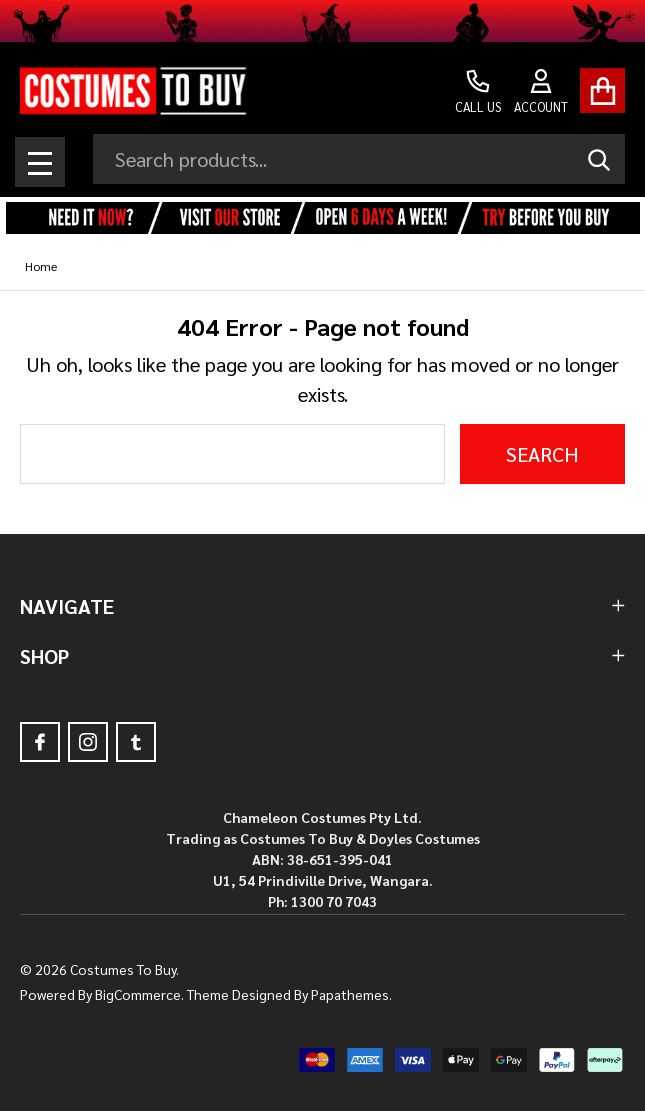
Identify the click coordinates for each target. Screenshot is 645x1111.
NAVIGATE (322, 606)
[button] (322, 218)
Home (41, 266)
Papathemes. (351, 994)
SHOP (322, 656)
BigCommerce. (139, 994)
